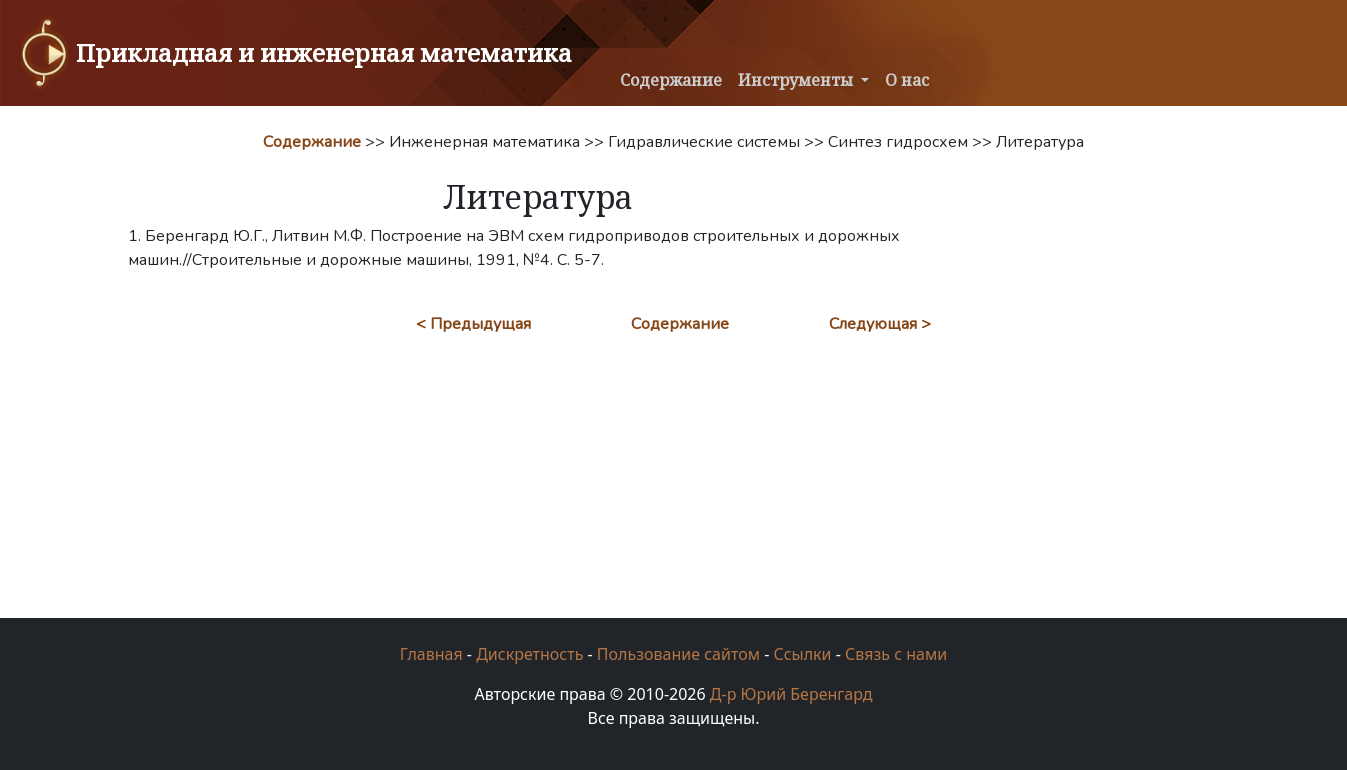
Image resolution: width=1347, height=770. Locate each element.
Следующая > (880, 324)
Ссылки (802, 654)
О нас (907, 80)
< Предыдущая (473, 324)
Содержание (671, 80)
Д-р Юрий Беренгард (791, 694)
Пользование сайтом (678, 654)
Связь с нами (896, 654)
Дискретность (529, 654)
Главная (431, 654)
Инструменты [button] (797, 80)
